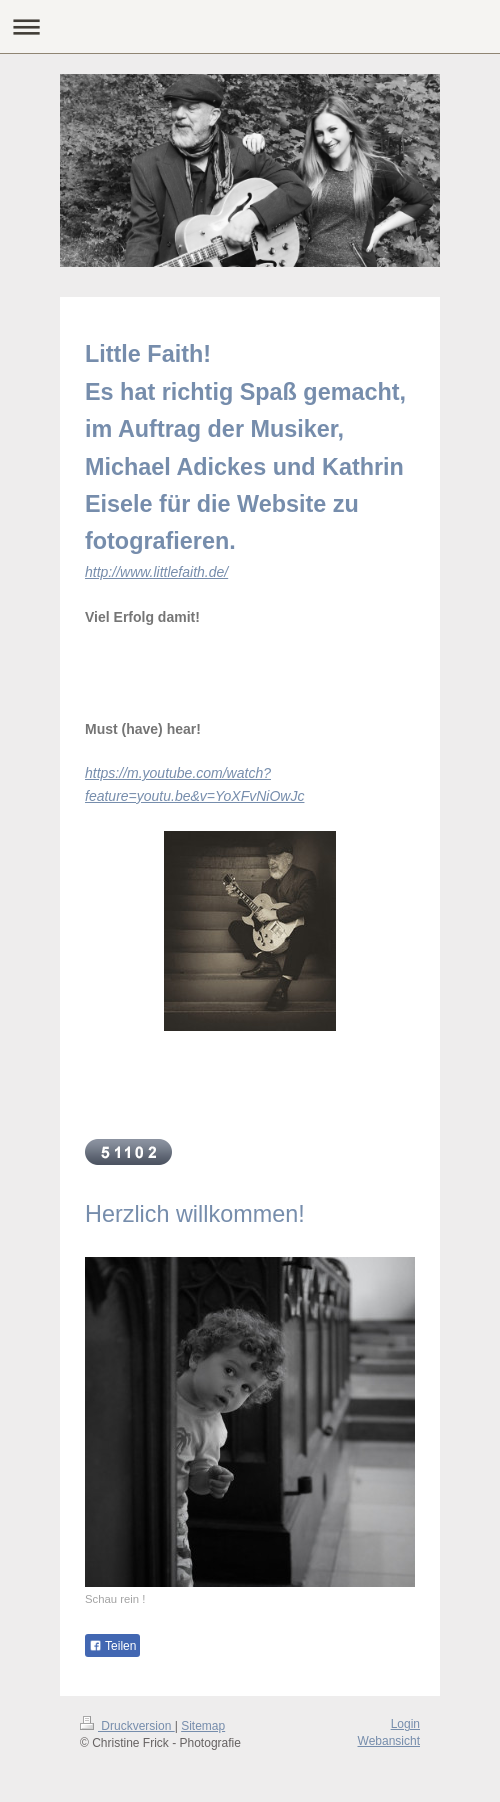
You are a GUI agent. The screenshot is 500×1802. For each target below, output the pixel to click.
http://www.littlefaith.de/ (156, 572)
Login (405, 1724)
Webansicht (389, 1741)
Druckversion (127, 1726)
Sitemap (203, 1726)
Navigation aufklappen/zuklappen (250, 26)
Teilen (112, 1646)
